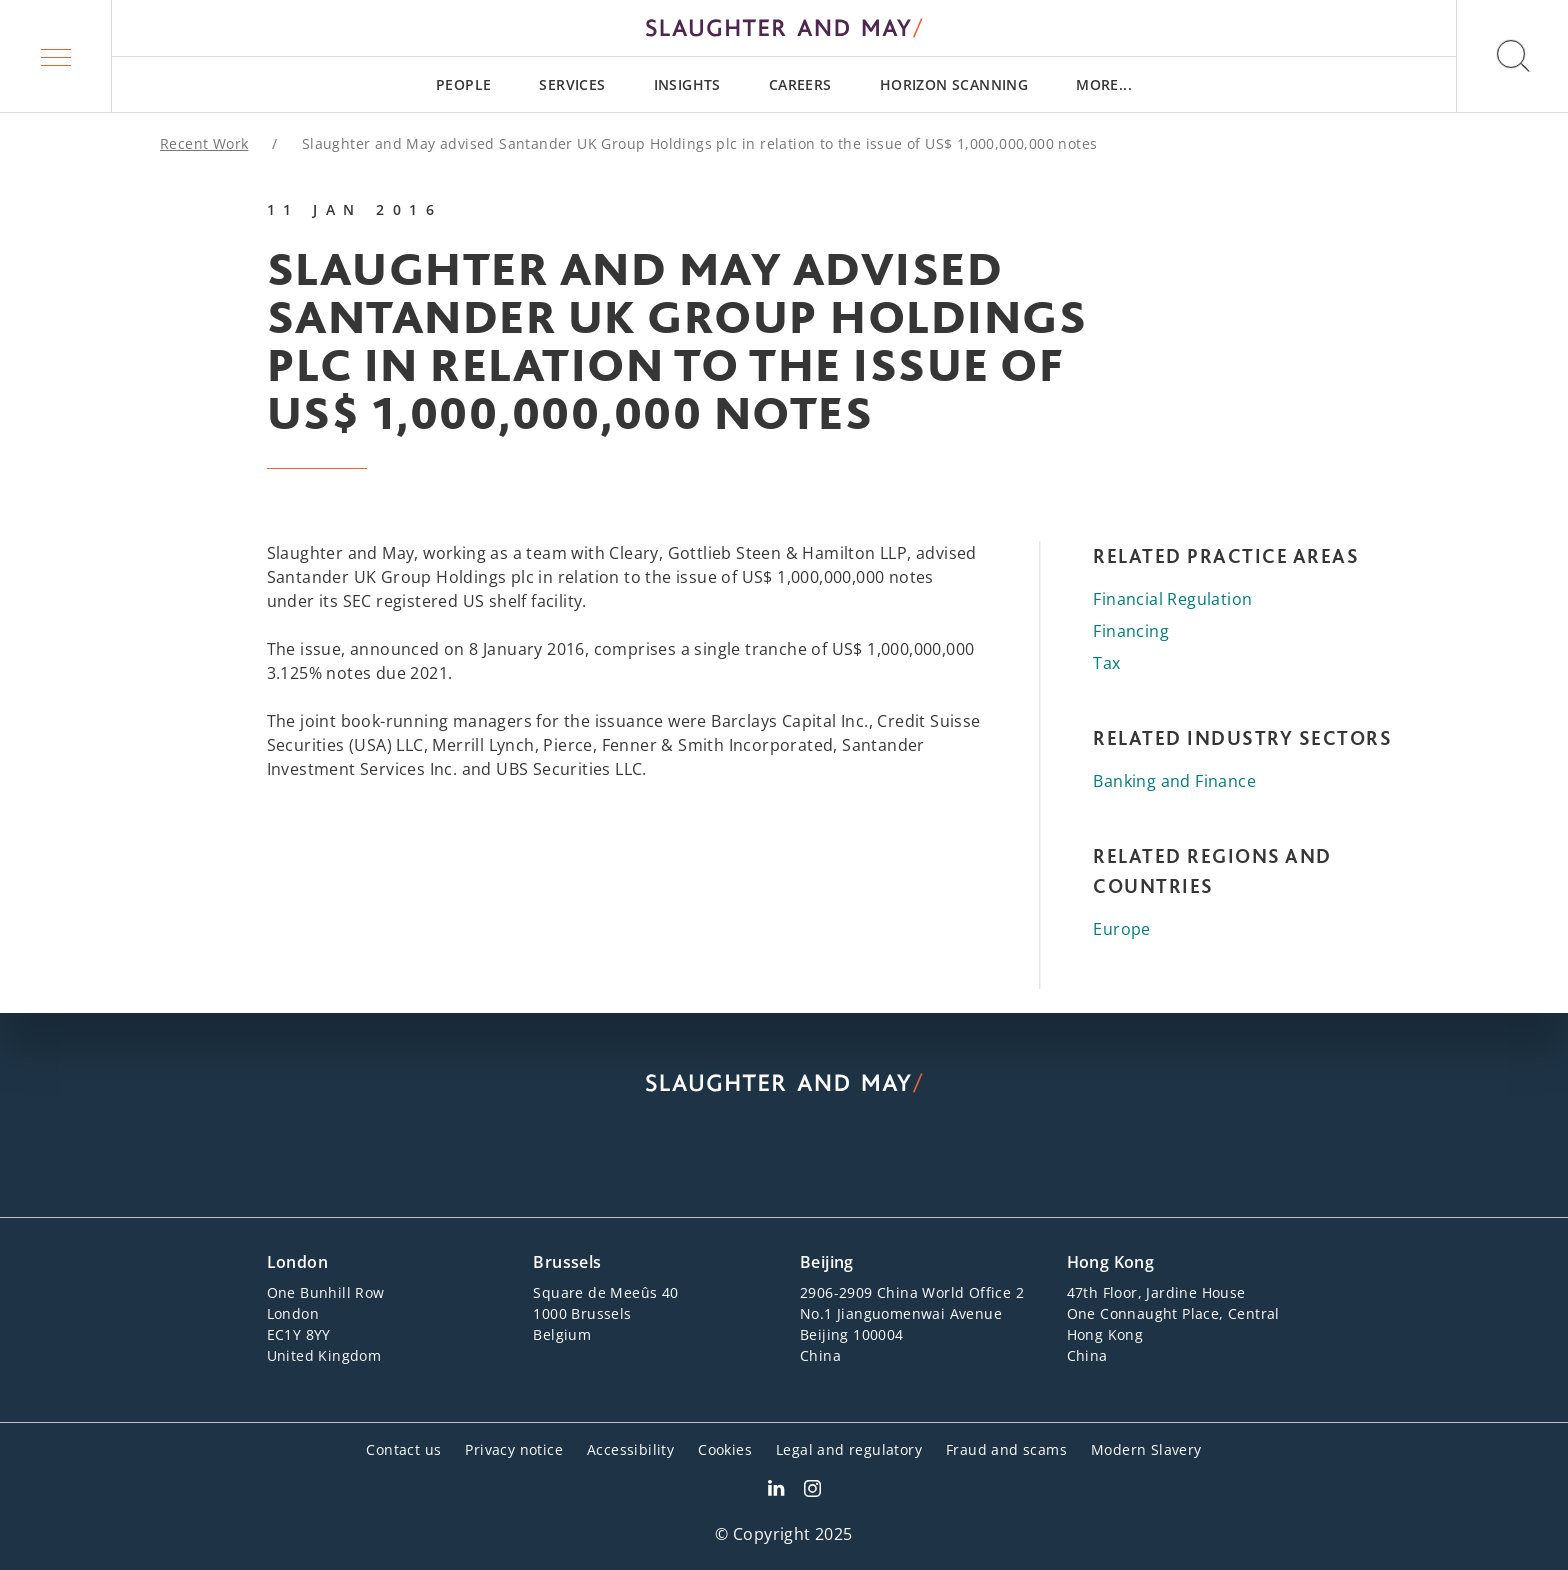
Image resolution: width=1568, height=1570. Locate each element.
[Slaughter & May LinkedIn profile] (776, 1491)
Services (572, 84)
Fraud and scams (1006, 1449)
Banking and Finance (1174, 781)
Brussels (567, 1262)
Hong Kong (1111, 1262)
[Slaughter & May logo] (784, 28)
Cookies (725, 1449)
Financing (1131, 631)
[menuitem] (463, 84)
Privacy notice (514, 1449)
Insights (687, 84)
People (463, 84)
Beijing (827, 1262)
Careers (800, 84)
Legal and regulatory (849, 1449)
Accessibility (630, 1449)
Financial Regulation (1172, 599)
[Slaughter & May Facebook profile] (812, 1491)
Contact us (403, 1449)
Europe (1121, 929)
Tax (1106, 663)
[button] (56, 56)
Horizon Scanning (954, 84)
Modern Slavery (1146, 1449)
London (297, 1262)
